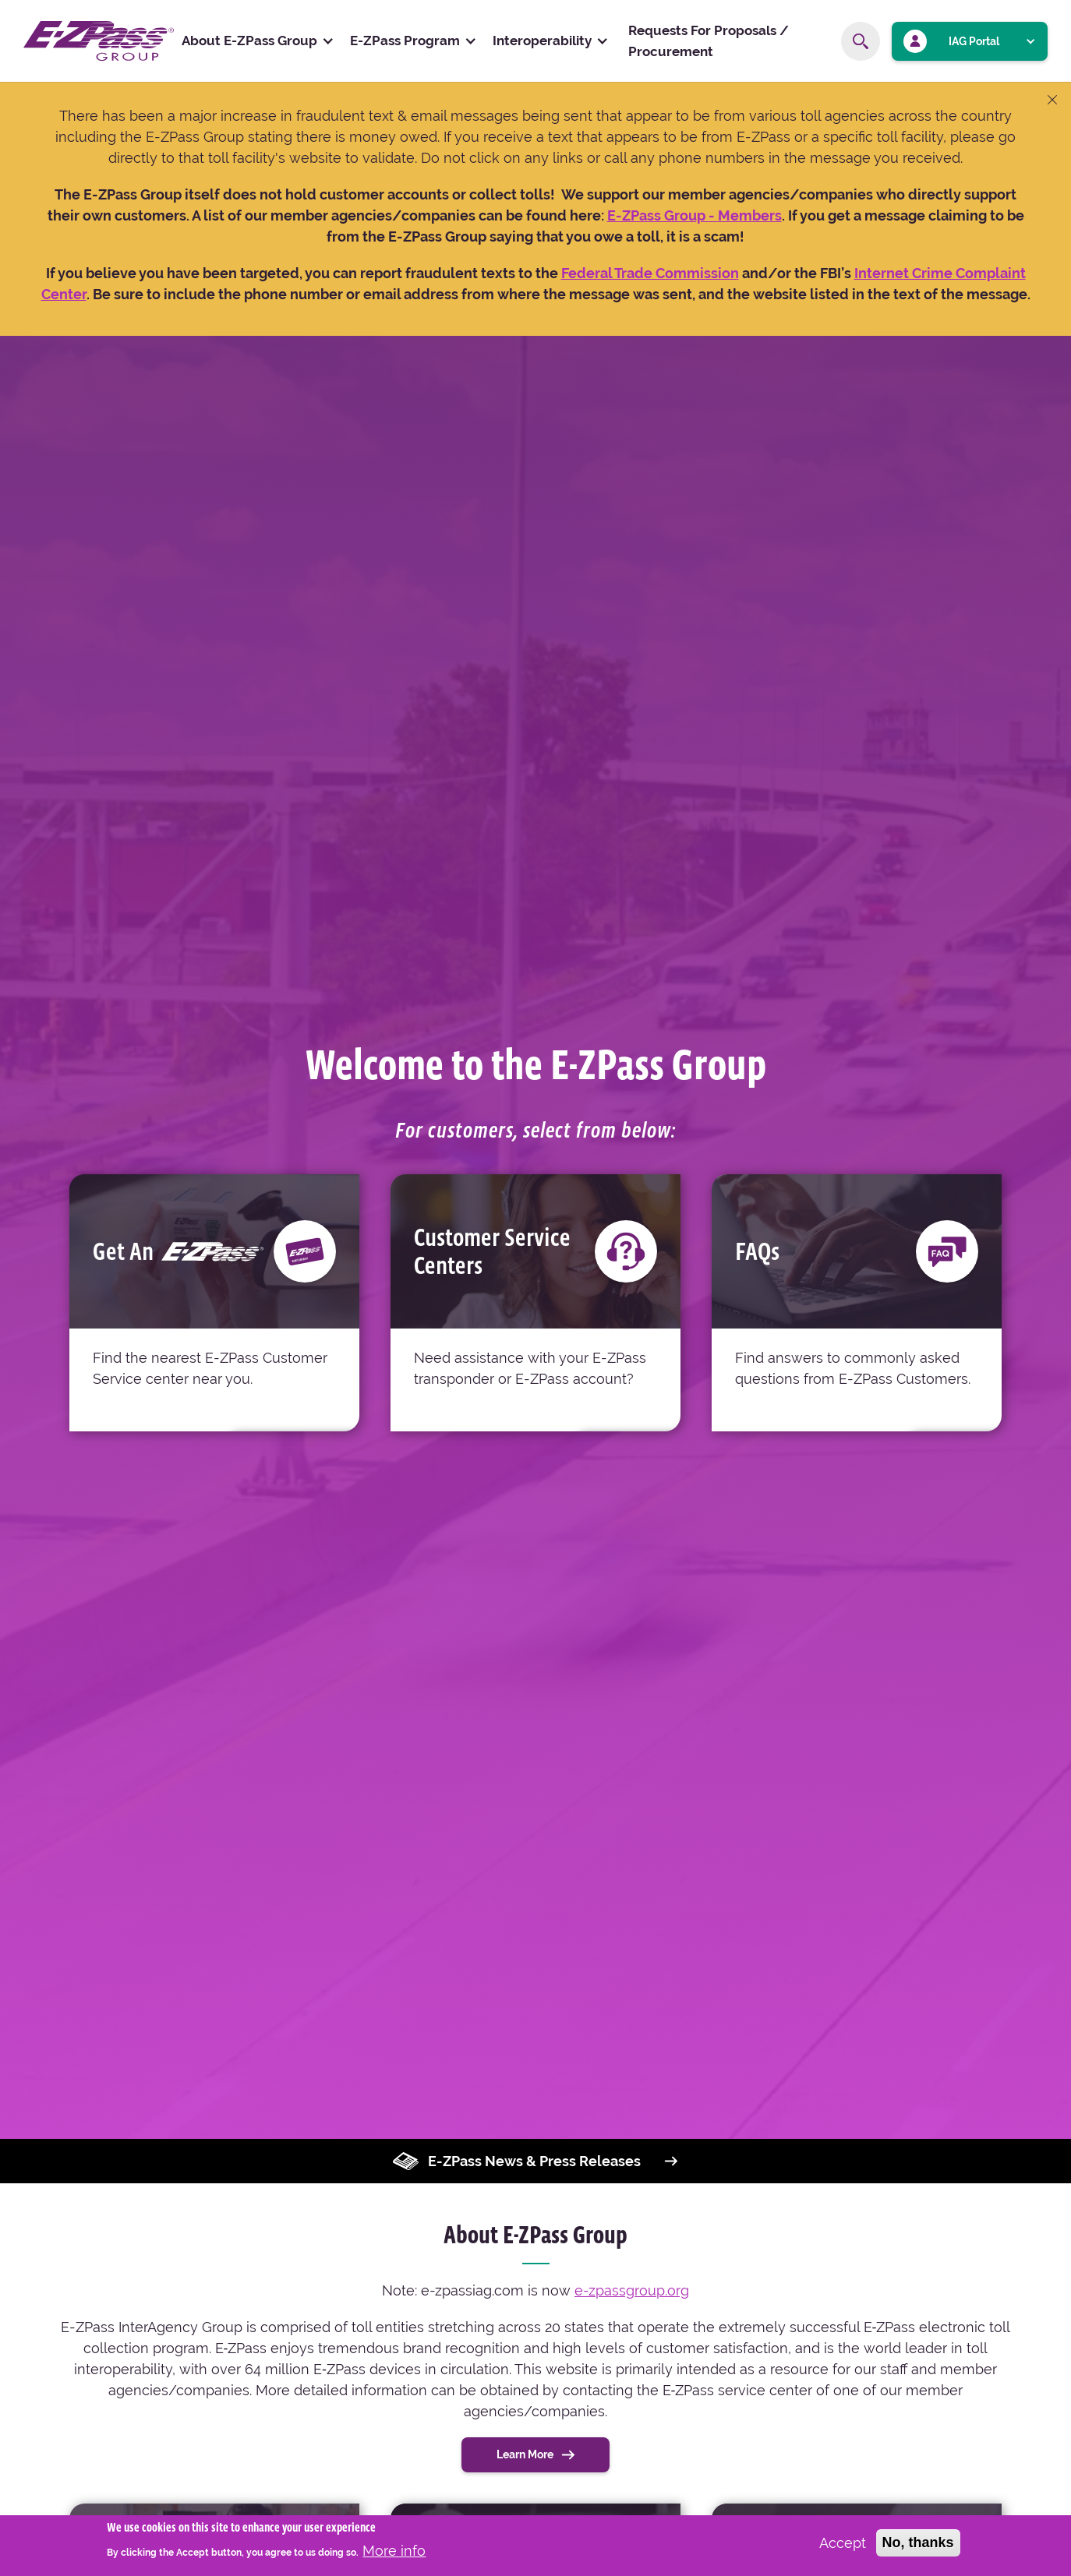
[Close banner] (1052, 101)
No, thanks (918, 2543)
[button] (258, 41)
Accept (842, 2543)
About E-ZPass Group (249, 40)
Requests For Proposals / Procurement (708, 41)
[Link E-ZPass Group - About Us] (662, 215)
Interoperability (542, 40)
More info (394, 2551)
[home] (98, 41)
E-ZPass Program (405, 40)
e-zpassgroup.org (631, 2290)
